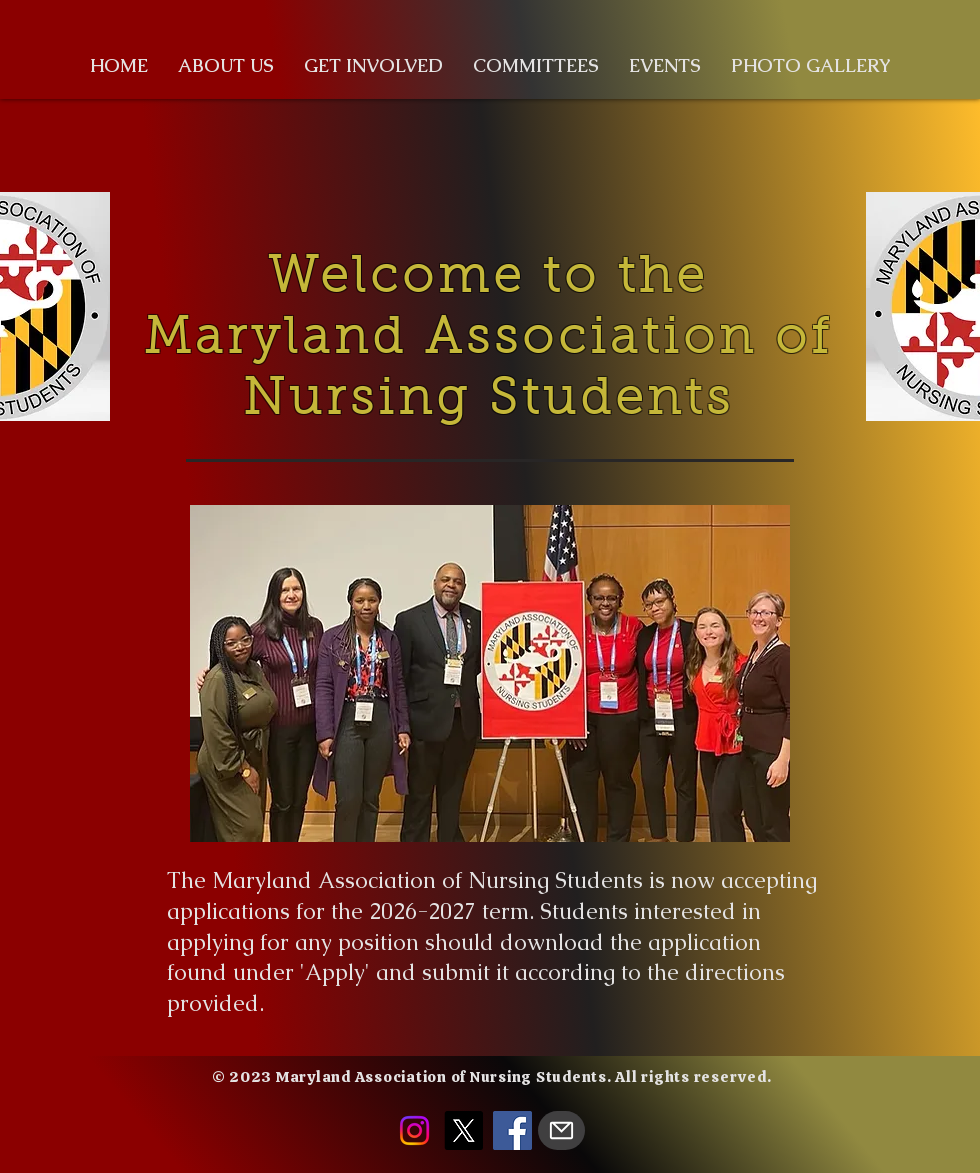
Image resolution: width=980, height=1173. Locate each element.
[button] (226, 66)
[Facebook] (512, 1130)
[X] (463, 1130)
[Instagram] (414, 1130)
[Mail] (561, 1130)
